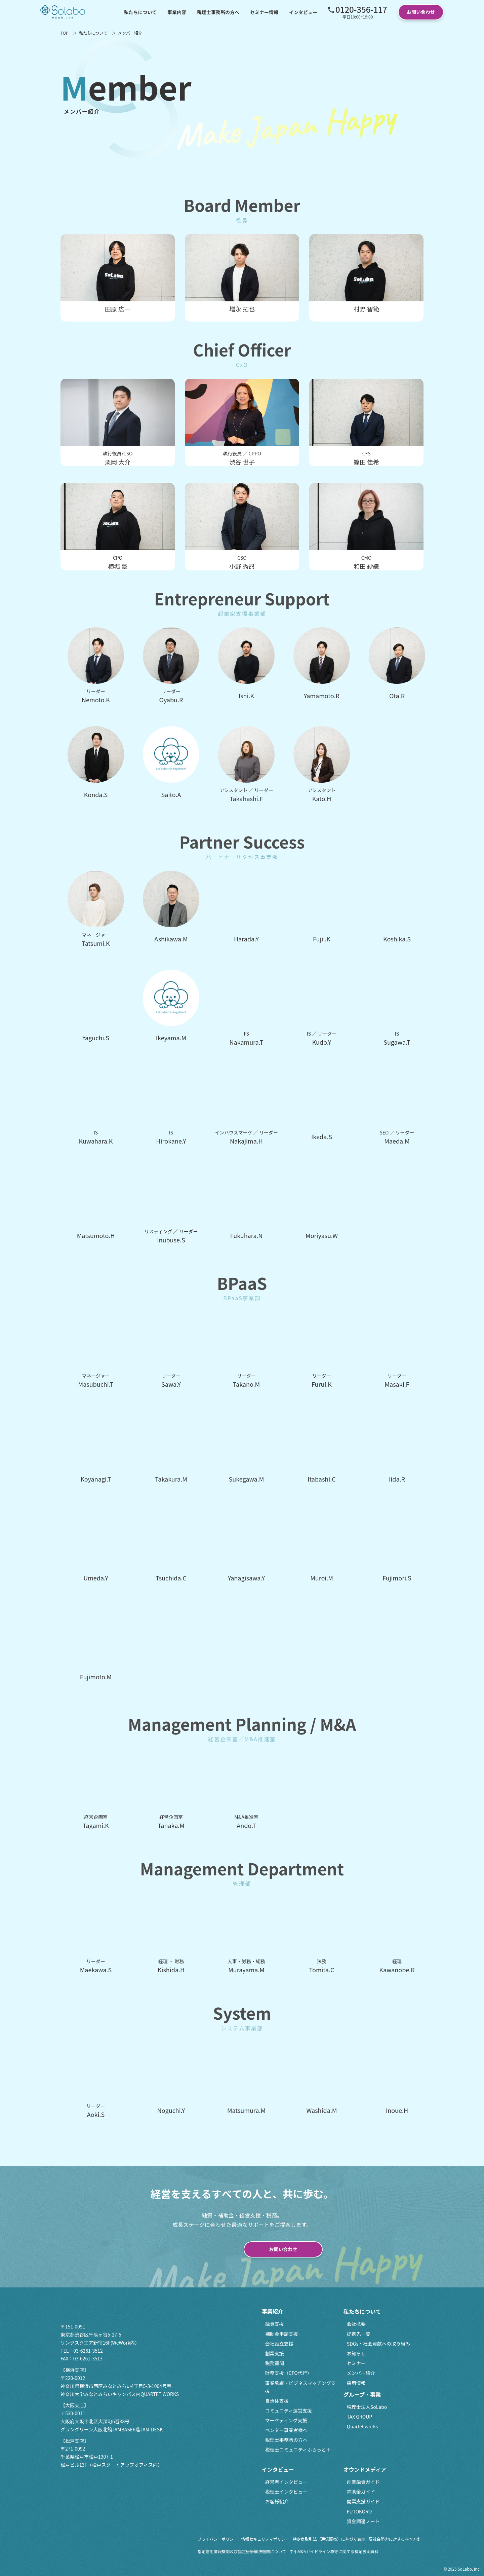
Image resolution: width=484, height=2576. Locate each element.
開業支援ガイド (363, 2501)
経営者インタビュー (286, 2481)
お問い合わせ (421, 11)
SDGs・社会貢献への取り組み (378, 2343)
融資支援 (274, 2323)
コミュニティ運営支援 (288, 2410)
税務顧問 (274, 2363)
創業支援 (274, 2353)
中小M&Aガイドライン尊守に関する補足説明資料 (333, 2551)
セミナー (356, 2363)
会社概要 (356, 2323)
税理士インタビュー (286, 2491)
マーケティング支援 (286, 2420)
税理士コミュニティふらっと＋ (298, 2449)
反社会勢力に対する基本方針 (395, 2539)
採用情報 (356, 2383)
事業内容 (176, 12)
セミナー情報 (264, 12)
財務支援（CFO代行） (288, 2372)
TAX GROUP (359, 2416)
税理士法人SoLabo (367, 2406)
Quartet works (362, 2426)
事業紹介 (272, 2311)
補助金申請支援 (281, 2333)
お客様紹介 (277, 2501)
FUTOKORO (359, 2511)
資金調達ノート (363, 2521)
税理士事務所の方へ (218, 12)
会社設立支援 (279, 2343)
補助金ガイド (361, 2491)
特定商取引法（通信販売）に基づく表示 (329, 2539)
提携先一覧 (358, 2333)
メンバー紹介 (361, 2372)
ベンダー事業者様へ (286, 2430)
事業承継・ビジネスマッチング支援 (300, 2387)
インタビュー (303, 12)
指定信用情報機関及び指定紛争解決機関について (242, 2551)
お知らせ (356, 2353)
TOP (64, 33)
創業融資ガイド (363, 2481)
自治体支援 (277, 2400)
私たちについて (140, 12)
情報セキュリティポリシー (265, 2539)
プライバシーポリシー (218, 2539)
